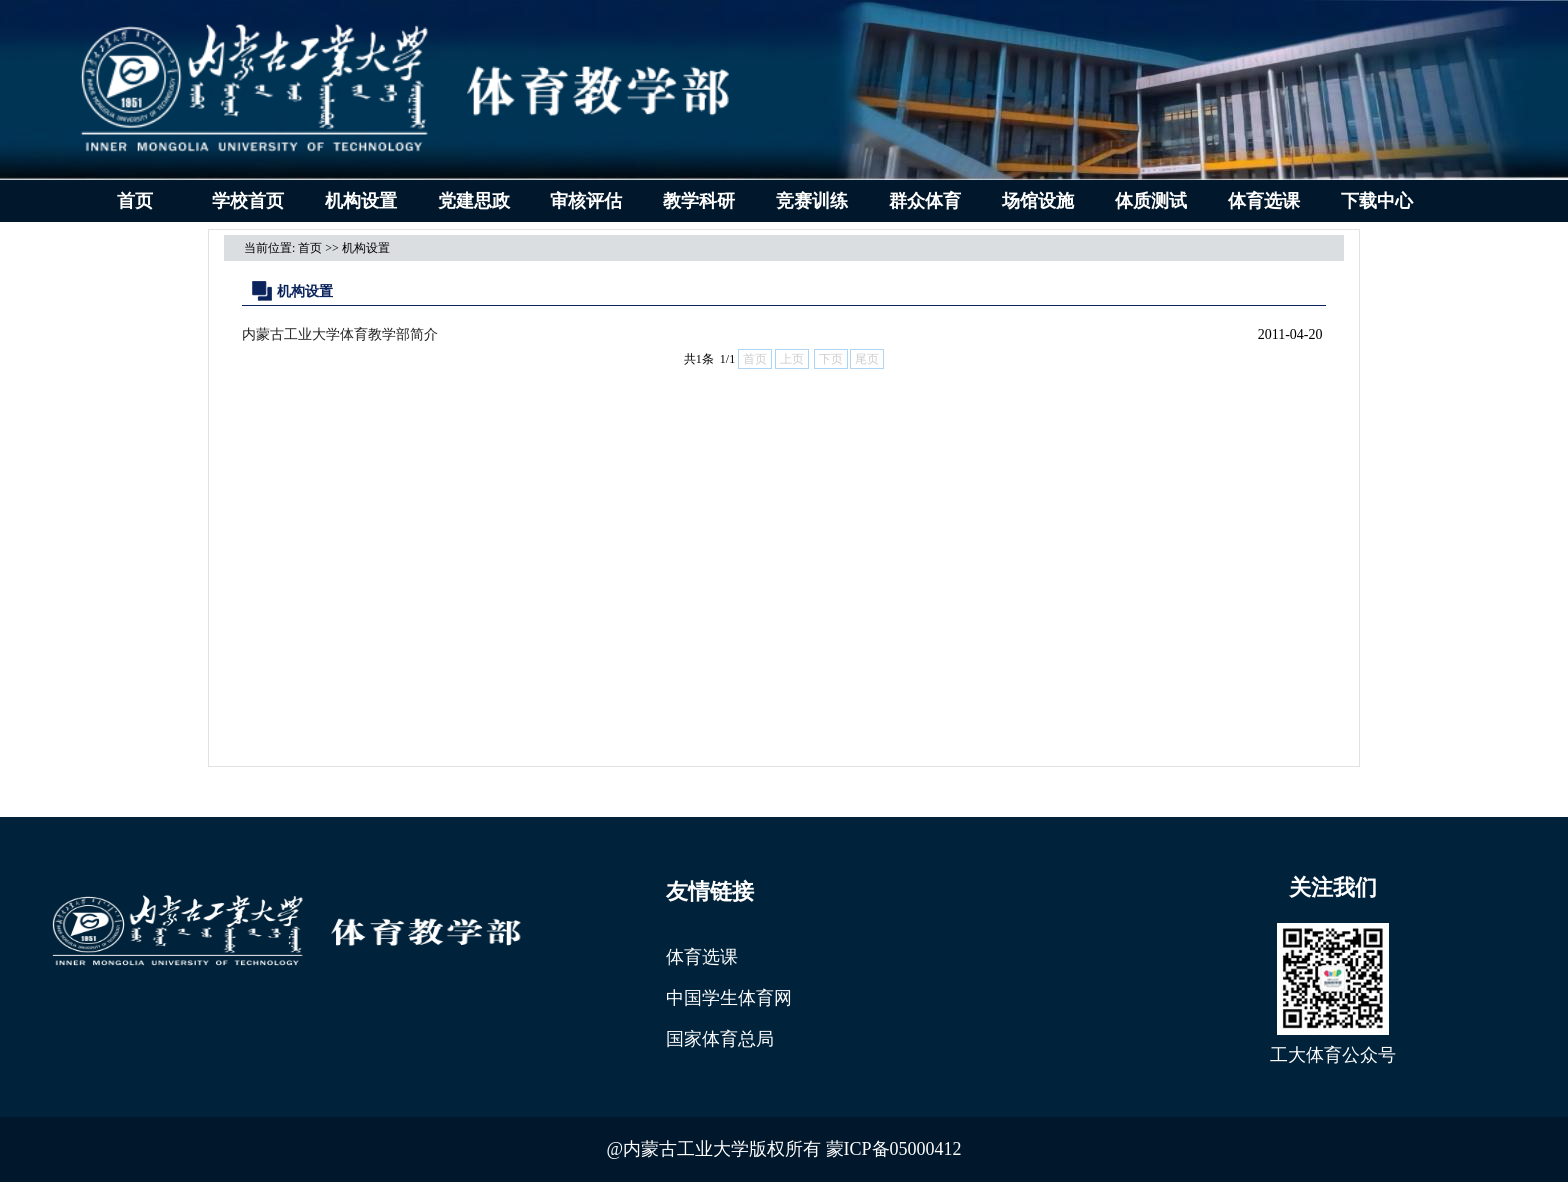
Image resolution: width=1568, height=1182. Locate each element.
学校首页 (248, 201)
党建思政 (474, 201)
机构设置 (361, 201)
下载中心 (1377, 201)
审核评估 (586, 201)
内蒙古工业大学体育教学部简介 (340, 334)
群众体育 (925, 201)
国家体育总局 (720, 1039)
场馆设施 (1038, 201)
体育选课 (1264, 201)
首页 (135, 201)
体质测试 (1151, 201)
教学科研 (699, 201)
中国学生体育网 (729, 998)
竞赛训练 (812, 201)
